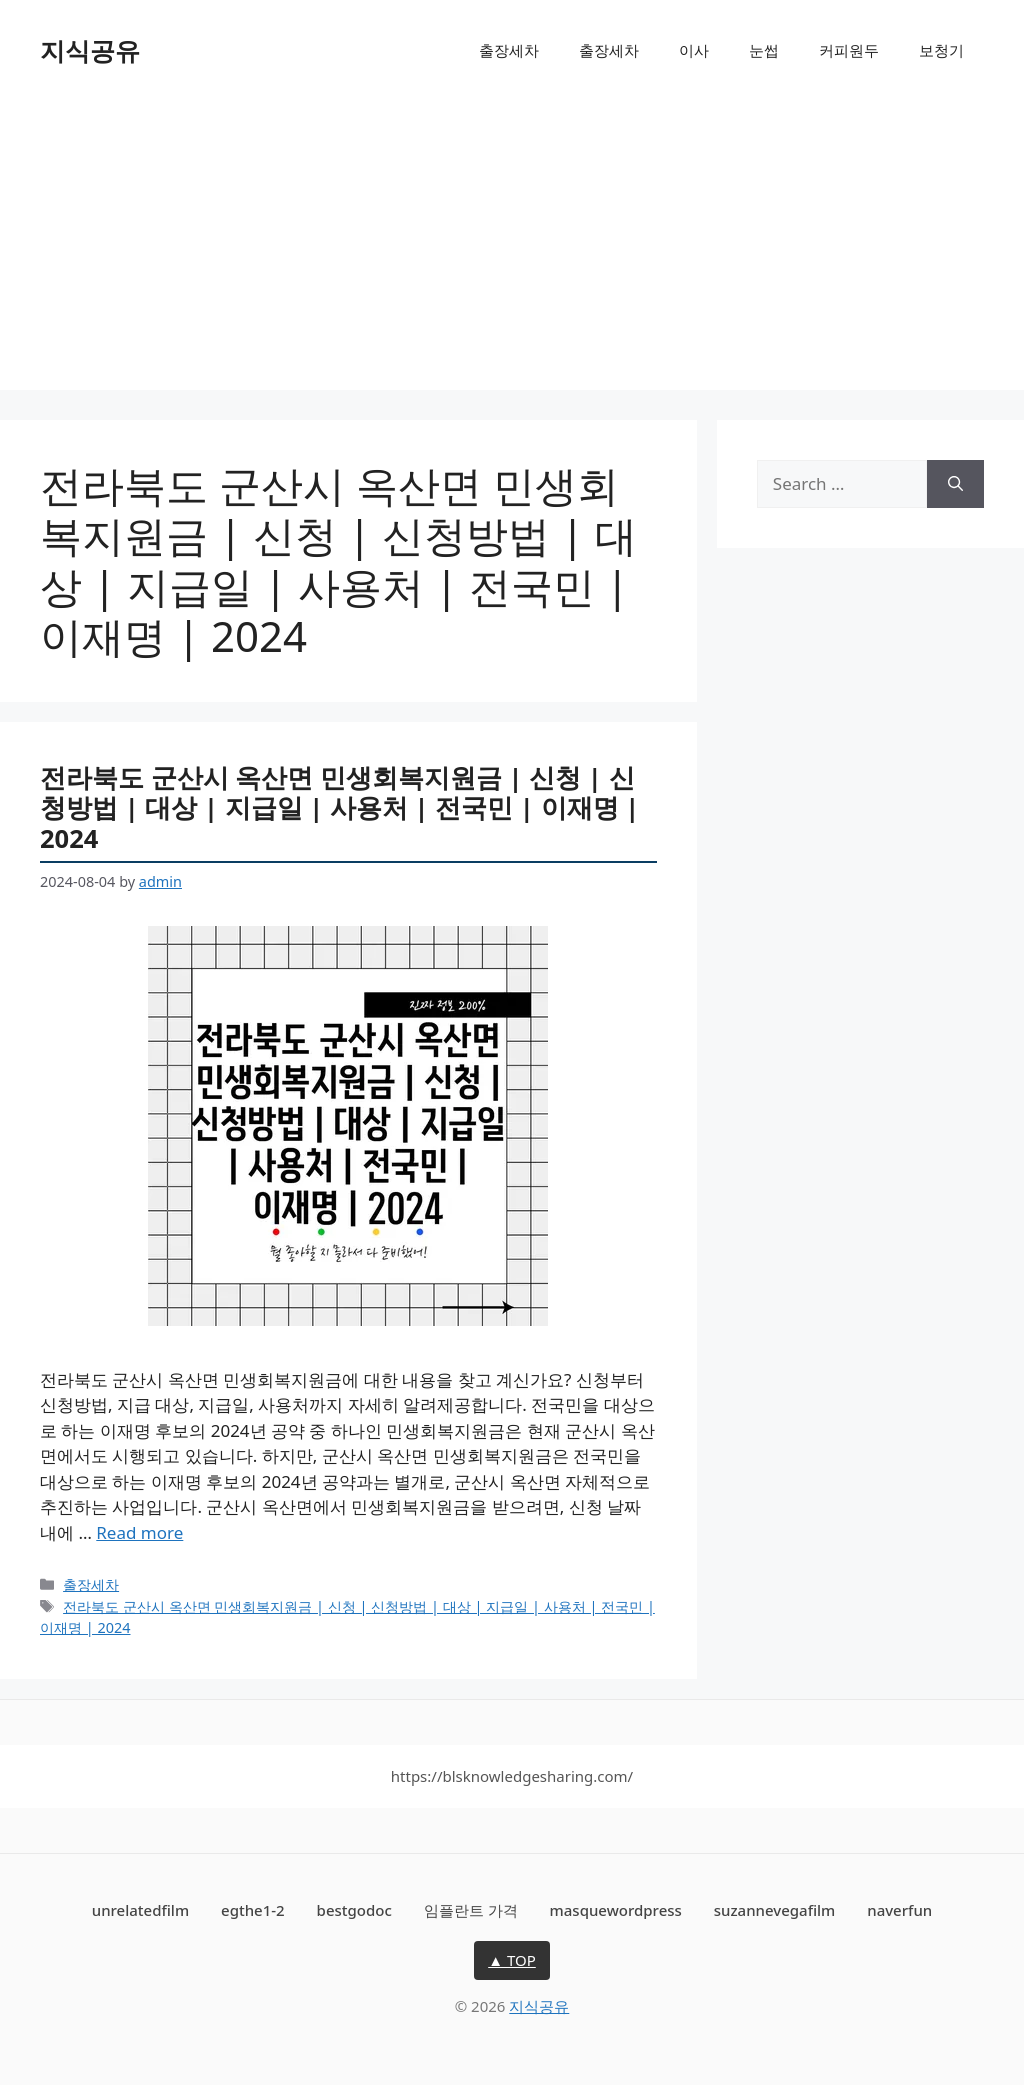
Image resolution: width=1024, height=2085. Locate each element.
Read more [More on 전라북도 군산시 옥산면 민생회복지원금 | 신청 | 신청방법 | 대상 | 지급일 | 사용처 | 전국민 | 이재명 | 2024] (139, 1532)
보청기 (941, 50)
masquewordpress (616, 1910)
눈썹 (764, 50)
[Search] (955, 484)
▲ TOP (512, 1960)
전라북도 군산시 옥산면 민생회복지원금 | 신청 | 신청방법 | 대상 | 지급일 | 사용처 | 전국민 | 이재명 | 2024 (339, 807)
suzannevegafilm (775, 1910)
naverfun (899, 1910)
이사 (694, 50)
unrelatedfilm (140, 1910)
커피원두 (849, 50)
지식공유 (90, 50)
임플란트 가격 (471, 1910)
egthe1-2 (253, 1910)
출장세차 (509, 50)
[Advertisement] (512, 250)
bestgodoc (354, 1910)
